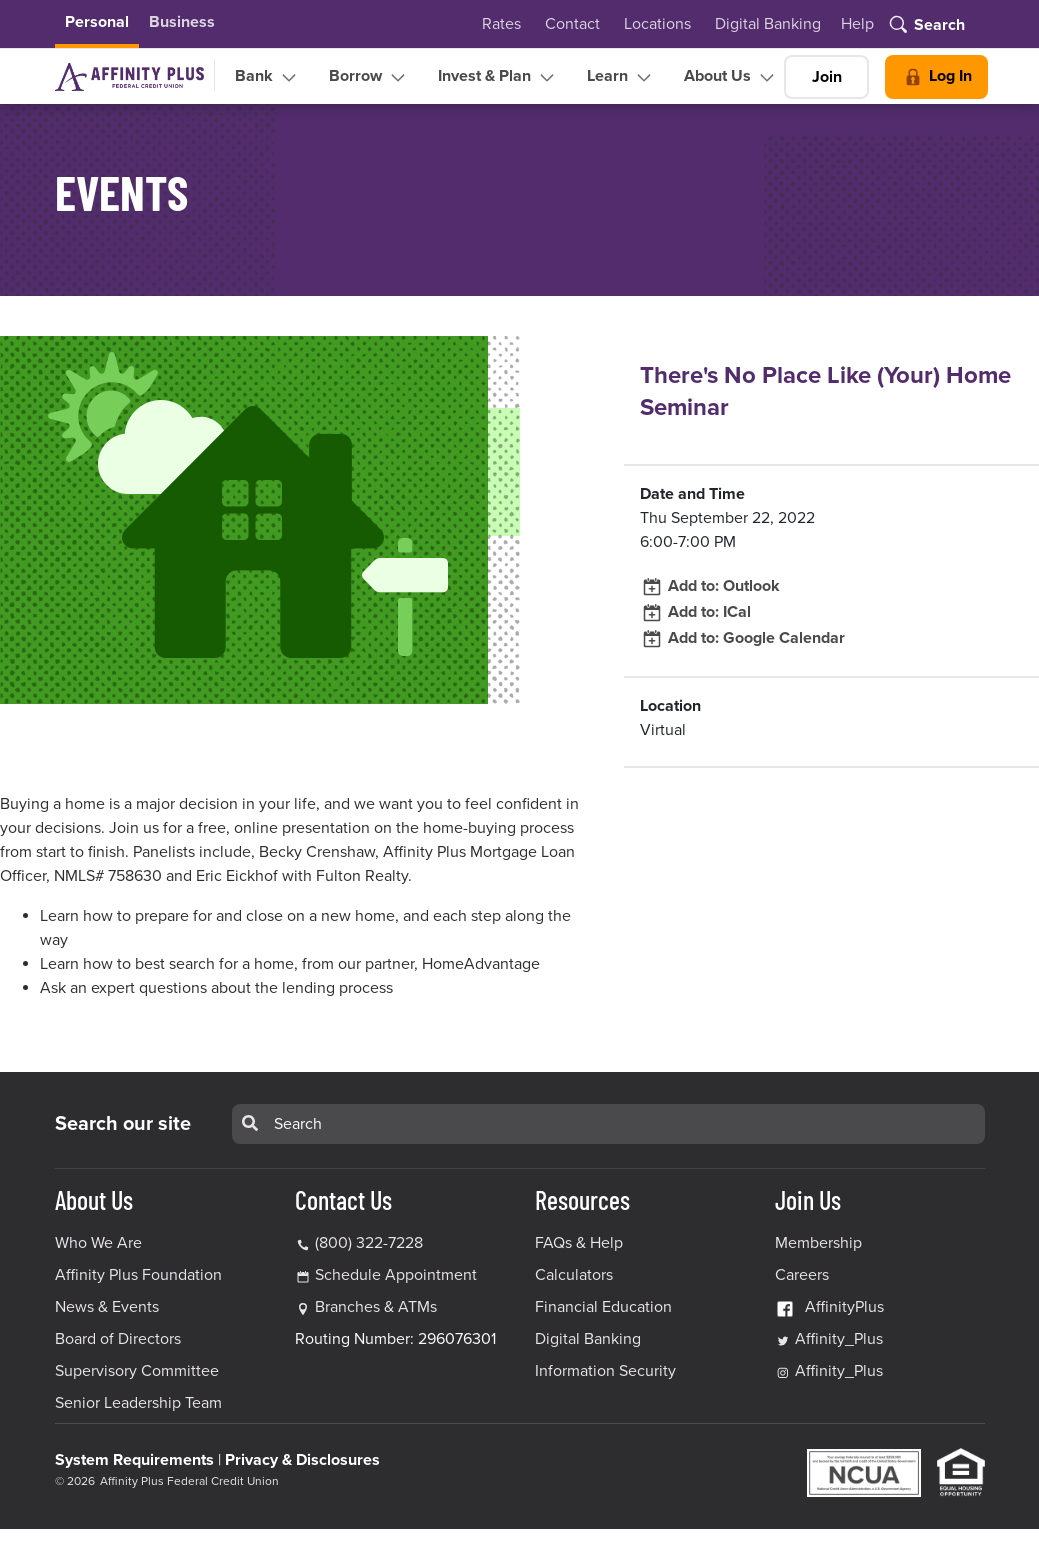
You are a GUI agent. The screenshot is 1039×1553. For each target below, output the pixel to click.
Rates (501, 24)
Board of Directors (118, 1339)
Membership (818, 1243)
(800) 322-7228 (359, 1243)
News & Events (107, 1307)
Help (857, 24)
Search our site (123, 1124)
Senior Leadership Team (138, 1403)
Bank (268, 77)
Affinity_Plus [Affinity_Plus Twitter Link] (829, 1339)
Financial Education (603, 1307)
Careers (802, 1275)
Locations (657, 24)
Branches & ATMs (376, 1307)
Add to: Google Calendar (742, 638)
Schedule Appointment (396, 1275)
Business (182, 22)
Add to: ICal (695, 612)
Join (827, 77)
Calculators (574, 1275)
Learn (621, 77)
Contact (572, 24)
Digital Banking (768, 24)
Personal (97, 22)
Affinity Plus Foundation (138, 1275)
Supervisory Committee (137, 1371)
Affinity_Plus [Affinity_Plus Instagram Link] (829, 1371)
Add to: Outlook (710, 586)
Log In (936, 77)
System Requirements (134, 1460)
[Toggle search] (925, 26)
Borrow (369, 77)
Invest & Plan (498, 77)
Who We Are (98, 1243)
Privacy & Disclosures (302, 1460)
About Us (731, 77)
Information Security (605, 1371)
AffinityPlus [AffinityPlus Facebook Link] (829, 1307)
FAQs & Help (579, 1243)
